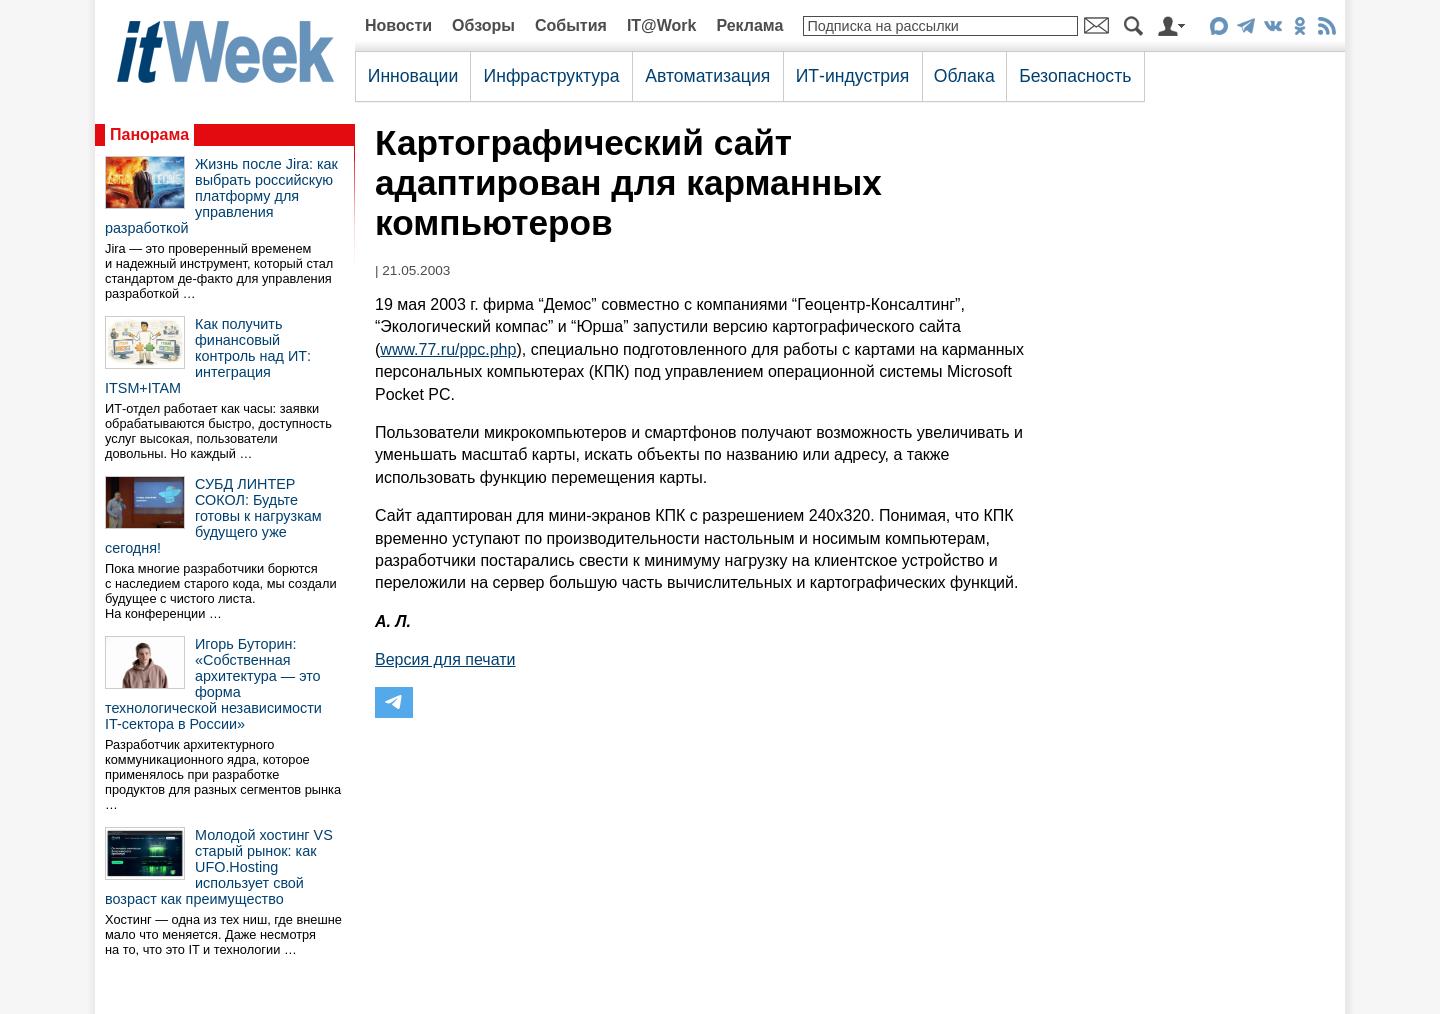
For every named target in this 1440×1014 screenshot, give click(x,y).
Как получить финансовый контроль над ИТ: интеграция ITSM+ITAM (208, 356)
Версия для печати (445, 659)
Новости (398, 25)
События (571, 25)
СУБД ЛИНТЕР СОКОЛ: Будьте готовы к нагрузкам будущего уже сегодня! (213, 516)
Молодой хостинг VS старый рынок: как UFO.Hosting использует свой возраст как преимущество (219, 867)
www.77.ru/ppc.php (448, 349)
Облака (964, 76)
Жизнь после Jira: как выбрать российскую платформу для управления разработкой (221, 196)
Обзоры (483, 25)
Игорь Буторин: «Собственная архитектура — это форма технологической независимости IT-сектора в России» (213, 684)
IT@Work (662, 25)
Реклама (749, 25)
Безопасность (1075, 76)
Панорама (149, 134)
